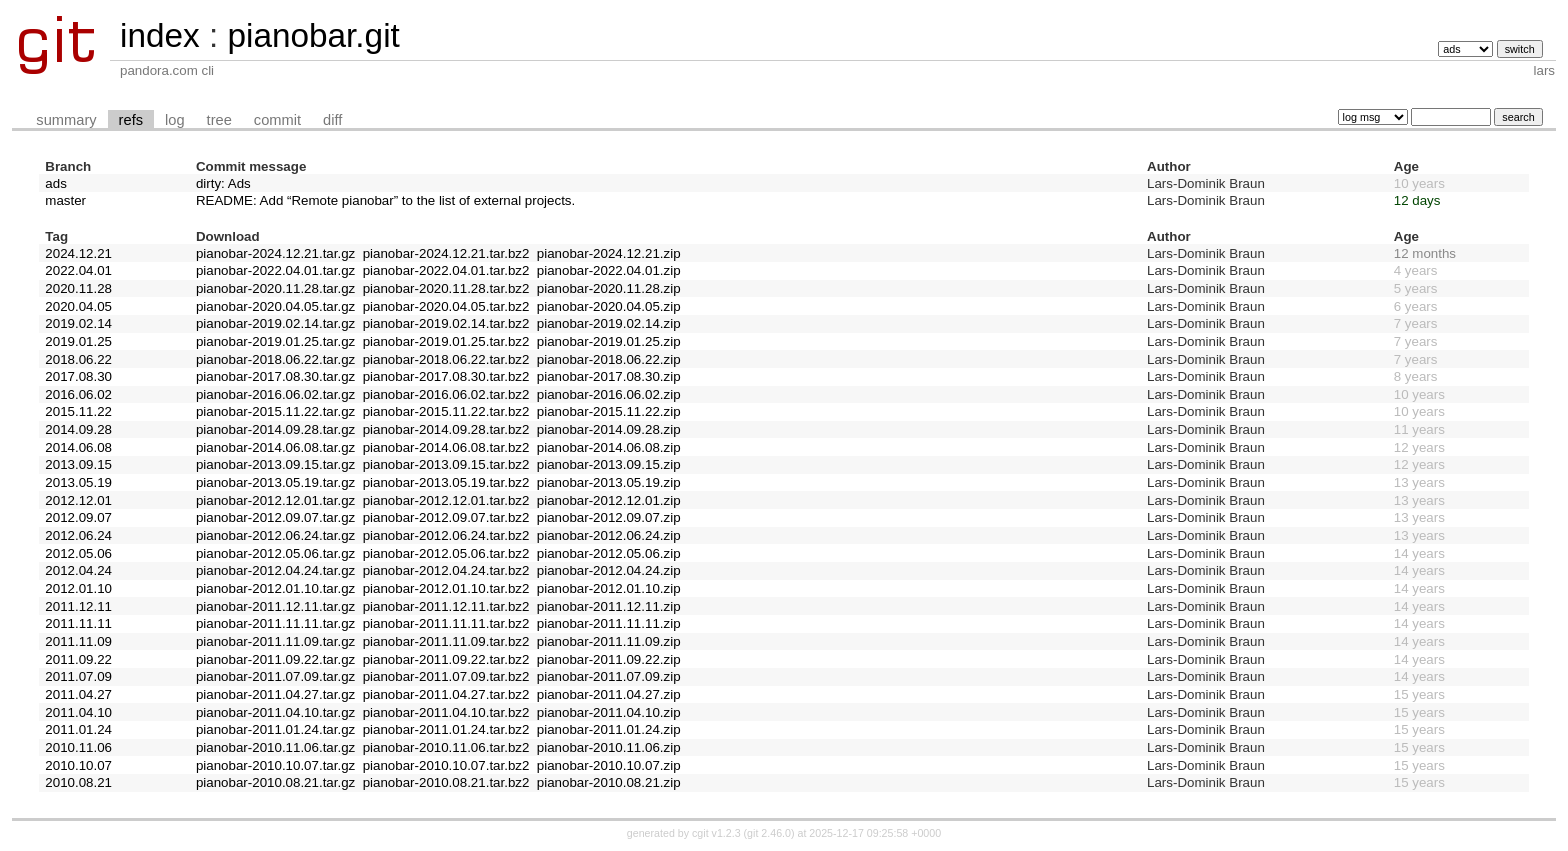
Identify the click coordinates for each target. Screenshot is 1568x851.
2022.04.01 (78, 270)
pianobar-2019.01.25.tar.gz (275, 341)
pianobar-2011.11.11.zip (609, 623)
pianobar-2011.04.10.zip (609, 712)
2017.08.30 (78, 376)
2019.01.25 (78, 341)
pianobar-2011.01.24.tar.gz (275, 729)
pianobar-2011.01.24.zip (609, 729)
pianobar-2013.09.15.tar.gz (275, 464)
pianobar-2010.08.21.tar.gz (275, 782)
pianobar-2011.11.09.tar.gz (275, 641)
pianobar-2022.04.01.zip (609, 270)
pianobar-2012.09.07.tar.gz (275, 517)
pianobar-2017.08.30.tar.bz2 (446, 376)
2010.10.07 (78, 765)
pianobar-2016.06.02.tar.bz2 (446, 394)
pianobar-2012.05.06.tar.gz (275, 553)
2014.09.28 (78, 429)
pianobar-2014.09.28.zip (609, 429)
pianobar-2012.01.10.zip (609, 588)
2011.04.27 (78, 694)
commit (277, 120)
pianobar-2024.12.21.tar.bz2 (446, 253)
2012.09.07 (78, 517)
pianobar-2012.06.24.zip (609, 535)
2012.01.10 (78, 588)
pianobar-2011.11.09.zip (609, 641)
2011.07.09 (78, 676)
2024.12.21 (78, 253)
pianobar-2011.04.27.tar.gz (275, 694)
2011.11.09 (78, 641)
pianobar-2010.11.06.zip (609, 747)
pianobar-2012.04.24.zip (609, 570)
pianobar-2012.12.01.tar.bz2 (446, 500)
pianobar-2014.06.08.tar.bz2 (446, 447)
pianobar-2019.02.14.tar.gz (275, 323)
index (160, 35)
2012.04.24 (78, 570)
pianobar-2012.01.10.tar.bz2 (446, 588)
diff (332, 120)
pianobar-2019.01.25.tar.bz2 (446, 341)
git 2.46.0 (769, 833)
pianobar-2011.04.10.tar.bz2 (446, 712)
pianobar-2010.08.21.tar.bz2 (446, 782)
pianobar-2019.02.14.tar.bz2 (446, 323)
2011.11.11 (78, 623)
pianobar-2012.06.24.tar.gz (275, 535)
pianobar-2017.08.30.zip (609, 376)
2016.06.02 (78, 394)
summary (66, 120)
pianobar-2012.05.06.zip (609, 553)
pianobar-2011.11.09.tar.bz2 (446, 641)
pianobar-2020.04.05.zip (609, 306)
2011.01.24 (78, 729)
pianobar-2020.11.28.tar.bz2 (446, 288)
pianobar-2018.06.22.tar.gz (275, 359)
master (65, 200)
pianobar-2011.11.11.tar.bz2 (446, 623)
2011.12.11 (78, 606)
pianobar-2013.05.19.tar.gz (275, 482)
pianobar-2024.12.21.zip (609, 253)
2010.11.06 (78, 747)
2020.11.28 (78, 288)
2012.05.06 (78, 553)
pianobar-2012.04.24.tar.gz (275, 570)
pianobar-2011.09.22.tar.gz (275, 659)
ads (56, 183)
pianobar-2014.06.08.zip (609, 447)
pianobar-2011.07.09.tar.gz (275, 676)
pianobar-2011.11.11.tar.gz (275, 623)
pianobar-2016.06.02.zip (609, 394)
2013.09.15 (78, 464)
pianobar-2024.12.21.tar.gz (275, 253)
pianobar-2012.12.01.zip (609, 500)
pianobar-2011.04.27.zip (609, 694)
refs (131, 120)
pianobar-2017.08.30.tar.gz (275, 376)
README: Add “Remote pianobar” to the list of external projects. (385, 200)
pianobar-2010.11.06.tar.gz (275, 747)
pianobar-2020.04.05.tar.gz (275, 306)
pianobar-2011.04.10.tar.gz (275, 712)
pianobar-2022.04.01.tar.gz (275, 270)
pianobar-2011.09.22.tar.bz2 (446, 659)
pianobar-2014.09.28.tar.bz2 (446, 429)
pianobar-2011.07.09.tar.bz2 (446, 676)
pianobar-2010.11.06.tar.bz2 (446, 747)
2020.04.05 (78, 306)
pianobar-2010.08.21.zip (609, 782)
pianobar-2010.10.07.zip (609, 765)
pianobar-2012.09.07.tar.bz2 (446, 517)
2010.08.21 (78, 782)
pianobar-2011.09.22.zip (609, 659)
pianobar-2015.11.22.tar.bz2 (446, 411)
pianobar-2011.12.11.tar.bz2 (446, 606)
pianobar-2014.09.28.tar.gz (275, 429)
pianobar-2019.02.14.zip (609, 323)
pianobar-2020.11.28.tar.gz (275, 288)
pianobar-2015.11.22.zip (609, 411)
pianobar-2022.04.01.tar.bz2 (446, 270)
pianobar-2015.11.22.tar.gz (275, 411)
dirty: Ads (223, 183)
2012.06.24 (78, 535)
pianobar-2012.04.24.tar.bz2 (446, 570)
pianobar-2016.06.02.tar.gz (275, 394)
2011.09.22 (78, 659)
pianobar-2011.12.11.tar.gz (275, 606)
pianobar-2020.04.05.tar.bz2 (446, 306)
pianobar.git (313, 35)
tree (219, 120)
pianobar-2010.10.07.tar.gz (275, 765)
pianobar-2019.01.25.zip (609, 341)
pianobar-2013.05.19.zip (609, 482)
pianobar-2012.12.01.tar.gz (275, 500)
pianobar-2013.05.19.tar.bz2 (446, 482)
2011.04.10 (78, 712)
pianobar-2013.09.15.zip (609, 464)
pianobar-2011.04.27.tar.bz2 (446, 694)
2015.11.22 (78, 411)
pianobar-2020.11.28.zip (609, 288)
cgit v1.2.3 (716, 833)
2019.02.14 (78, 323)
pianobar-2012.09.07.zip (609, 517)
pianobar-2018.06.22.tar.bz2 (446, 359)
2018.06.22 (78, 359)
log (175, 120)
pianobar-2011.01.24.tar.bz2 (446, 729)
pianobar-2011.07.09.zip (609, 676)
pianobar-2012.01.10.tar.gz (275, 588)
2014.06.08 (78, 447)
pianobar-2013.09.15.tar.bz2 (446, 464)
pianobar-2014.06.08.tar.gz (275, 447)
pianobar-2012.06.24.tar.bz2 (446, 535)
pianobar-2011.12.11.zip (609, 606)
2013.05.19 (78, 482)
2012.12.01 (78, 500)
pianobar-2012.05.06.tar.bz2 (446, 553)
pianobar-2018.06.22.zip (609, 359)
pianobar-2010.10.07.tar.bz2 (446, 765)
